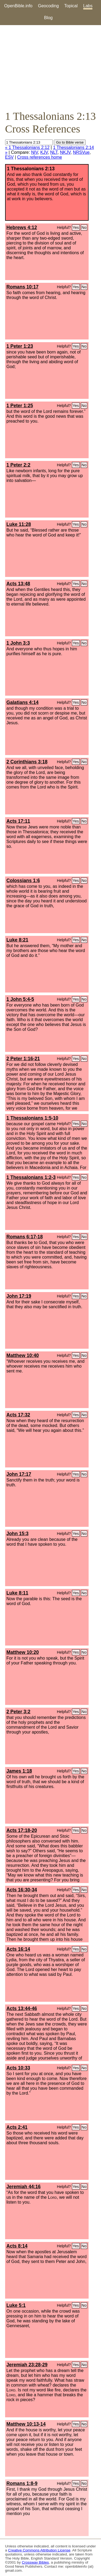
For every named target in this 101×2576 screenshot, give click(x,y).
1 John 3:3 (18, 643)
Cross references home (39, 157)
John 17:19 (18, 1296)
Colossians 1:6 (23, 880)
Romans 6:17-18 (24, 1236)
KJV (44, 152)
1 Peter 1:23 (19, 346)
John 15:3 (17, 1533)
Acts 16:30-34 (21, 1889)
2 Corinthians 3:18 (27, 761)
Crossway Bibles (35, 2562)
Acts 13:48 (18, 583)
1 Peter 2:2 (18, 465)
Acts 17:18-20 (21, 1830)
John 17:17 (18, 1474)
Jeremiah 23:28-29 (27, 2364)
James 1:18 (19, 1771)
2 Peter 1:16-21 (23, 1058)
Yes (76, 227)
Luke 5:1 (16, 2305)
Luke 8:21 (17, 940)
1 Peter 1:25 (19, 405)
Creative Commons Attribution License (39, 2550)
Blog (48, 17)
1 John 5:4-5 (20, 999)
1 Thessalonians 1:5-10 (32, 1118)
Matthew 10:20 (22, 1652)
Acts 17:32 (18, 1415)
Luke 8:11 (17, 1593)
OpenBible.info (18, 6)
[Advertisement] (50, 67)
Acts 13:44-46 (21, 2008)
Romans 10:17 (22, 287)
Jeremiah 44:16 (23, 2186)
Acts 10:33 (18, 2068)
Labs (88, 6)
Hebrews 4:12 (21, 227)
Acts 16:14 (18, 1949)
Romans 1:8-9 (21, 2483)
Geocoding (48, 6)
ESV (9, 157)
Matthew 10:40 (22, 1355)
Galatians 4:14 (22, 702)
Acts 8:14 (16, 2246)
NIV (34, 152)
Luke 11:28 (18, 524)
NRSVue (81, 152)
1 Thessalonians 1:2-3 (31, 1177)
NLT (53, 152)
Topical (71, 6)
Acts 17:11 (18, 821)
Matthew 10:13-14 (26, 2424)
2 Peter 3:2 (18, 1711)
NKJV (65, 152)
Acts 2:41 (16, 2127)
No (84, 227)
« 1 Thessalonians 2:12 (27, 147)
